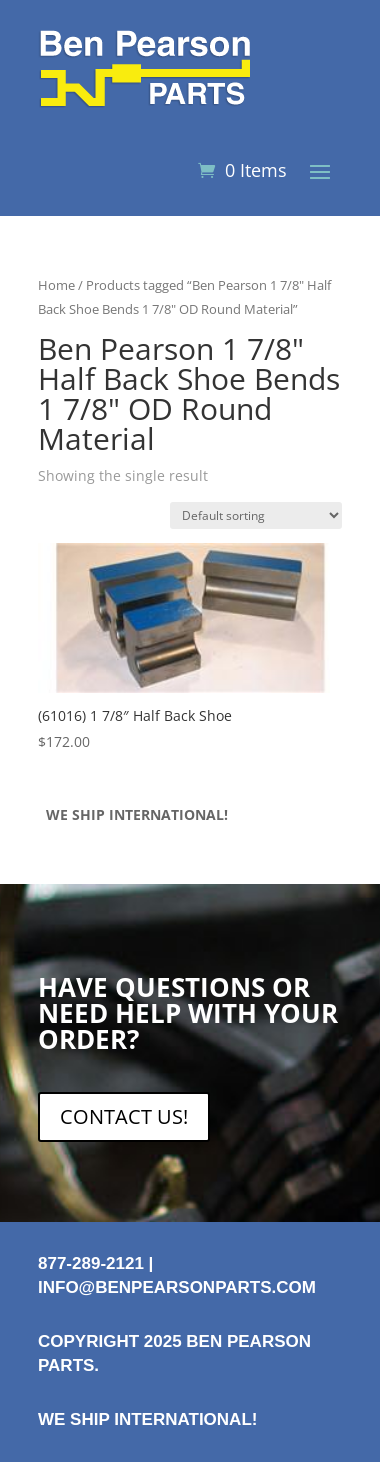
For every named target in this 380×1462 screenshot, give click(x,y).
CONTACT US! (124, 1116)
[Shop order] (256, 515)
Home (56, 285)
